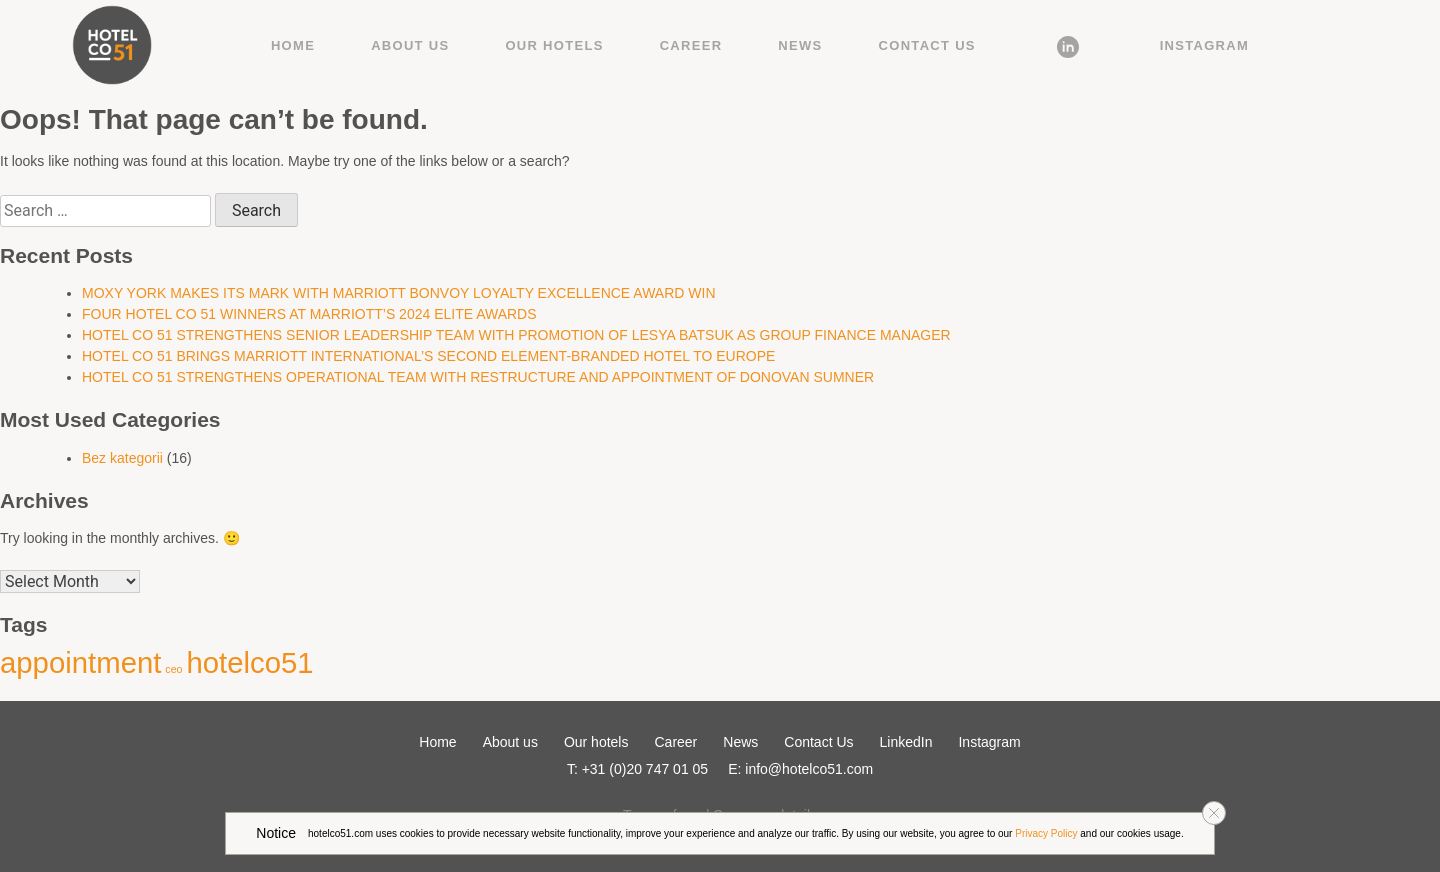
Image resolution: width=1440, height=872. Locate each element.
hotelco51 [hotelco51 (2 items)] (249, 662)
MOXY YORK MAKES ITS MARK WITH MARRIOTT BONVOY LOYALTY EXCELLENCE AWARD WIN (399, 293)
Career (691, 45)
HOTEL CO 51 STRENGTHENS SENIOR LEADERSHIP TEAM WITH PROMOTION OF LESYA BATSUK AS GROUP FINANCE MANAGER (516, 335)
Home (293, 45)
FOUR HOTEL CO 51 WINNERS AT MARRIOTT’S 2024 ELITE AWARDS (309, 314)
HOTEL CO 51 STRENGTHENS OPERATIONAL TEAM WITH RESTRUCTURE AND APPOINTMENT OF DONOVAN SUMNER (478, 377)
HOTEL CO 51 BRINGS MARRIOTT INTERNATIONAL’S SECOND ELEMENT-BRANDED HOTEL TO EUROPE (428, 356)
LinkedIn (1068, 45)
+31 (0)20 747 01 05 (645, 769)
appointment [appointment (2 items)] (80, 662)
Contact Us (927, 45)
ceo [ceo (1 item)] (173, 669)
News (800, 45)
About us (410, 45)
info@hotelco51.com (809, 769)
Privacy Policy (1046, 833)
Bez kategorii (122, 458)
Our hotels (554, 45)
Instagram (1204, 45)
